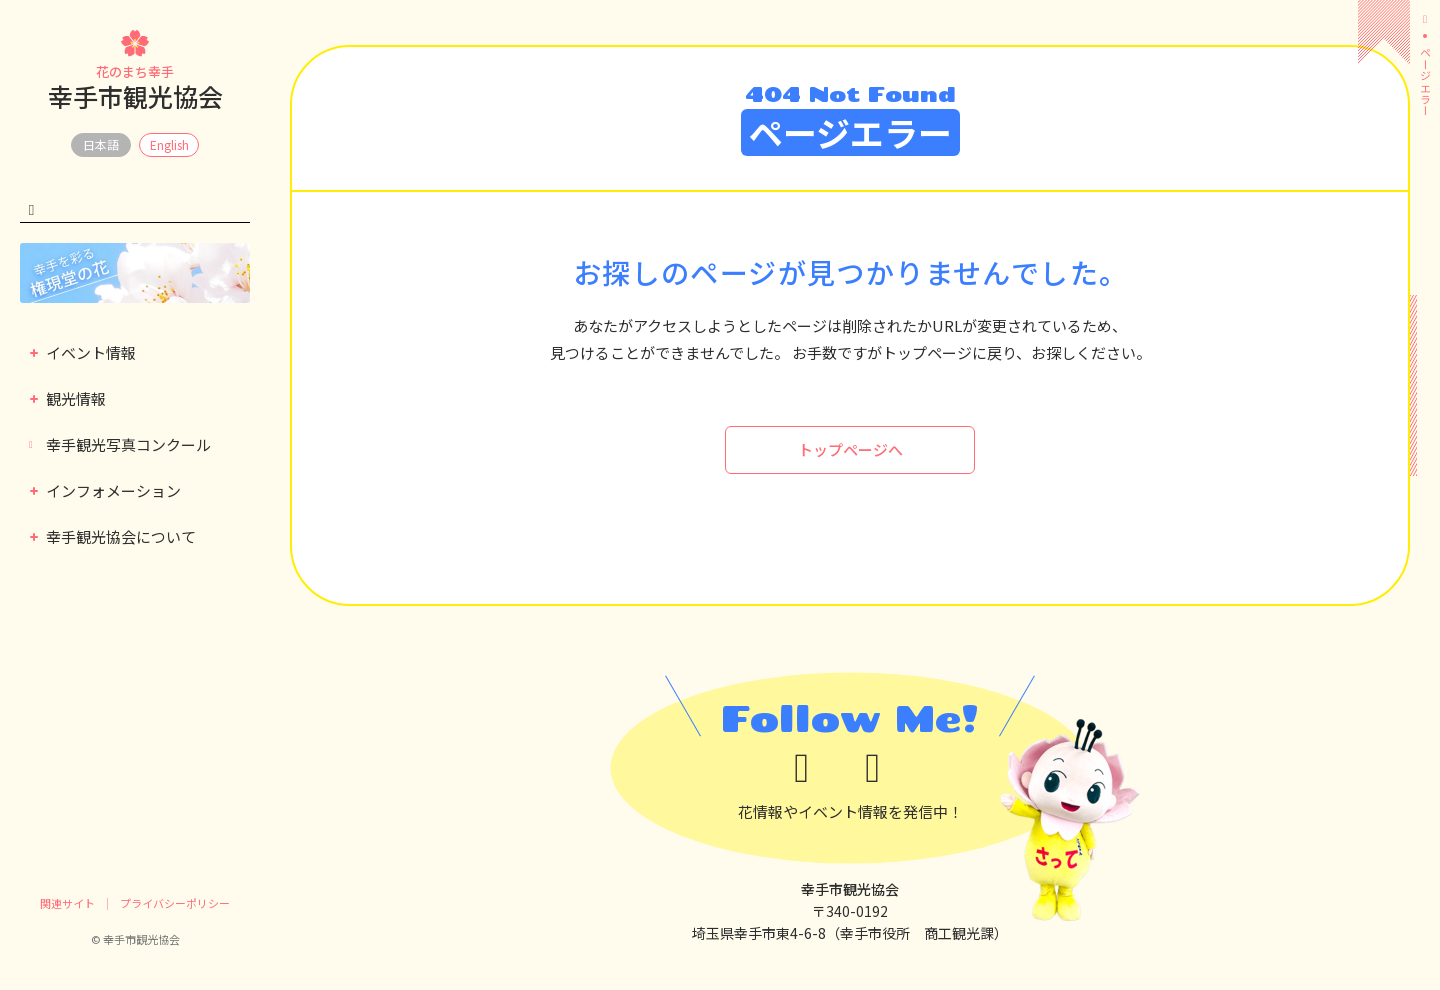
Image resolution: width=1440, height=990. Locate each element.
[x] (814, 768)
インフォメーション (105, 490)
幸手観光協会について (113, 536)
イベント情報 (83, 352)
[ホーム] (1425, 19)
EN (169, 145)
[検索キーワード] (135, 210)
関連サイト (67, 903)
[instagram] (885, 768)
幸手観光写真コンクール (120, 444)
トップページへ (850, 449)
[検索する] (31, 210)
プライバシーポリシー (175, 903)
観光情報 (68, 398)
